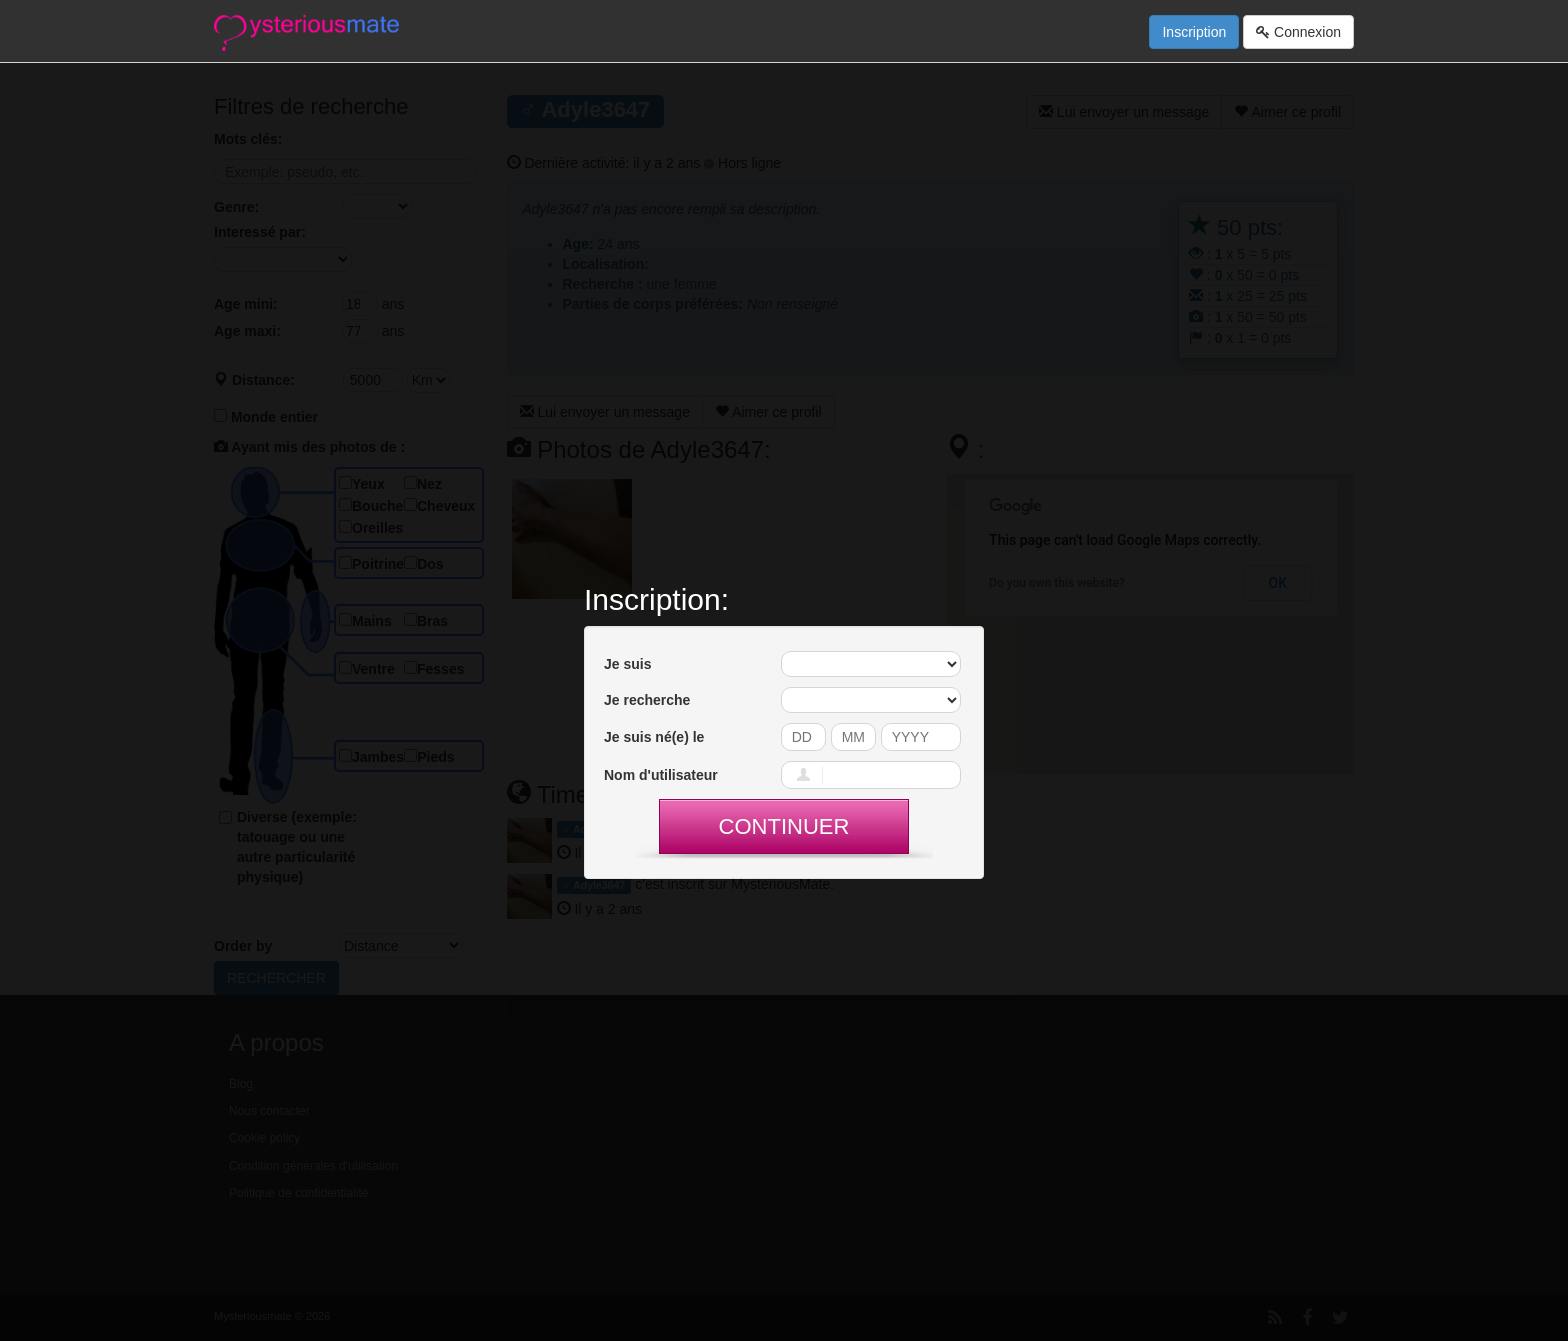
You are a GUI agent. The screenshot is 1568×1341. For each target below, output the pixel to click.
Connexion (1298, 32)
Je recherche (647, 700)
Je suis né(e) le (654, 737)
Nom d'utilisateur (661, 775)
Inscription (1194, 32)
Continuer (784, 826)
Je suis (627, 664)
